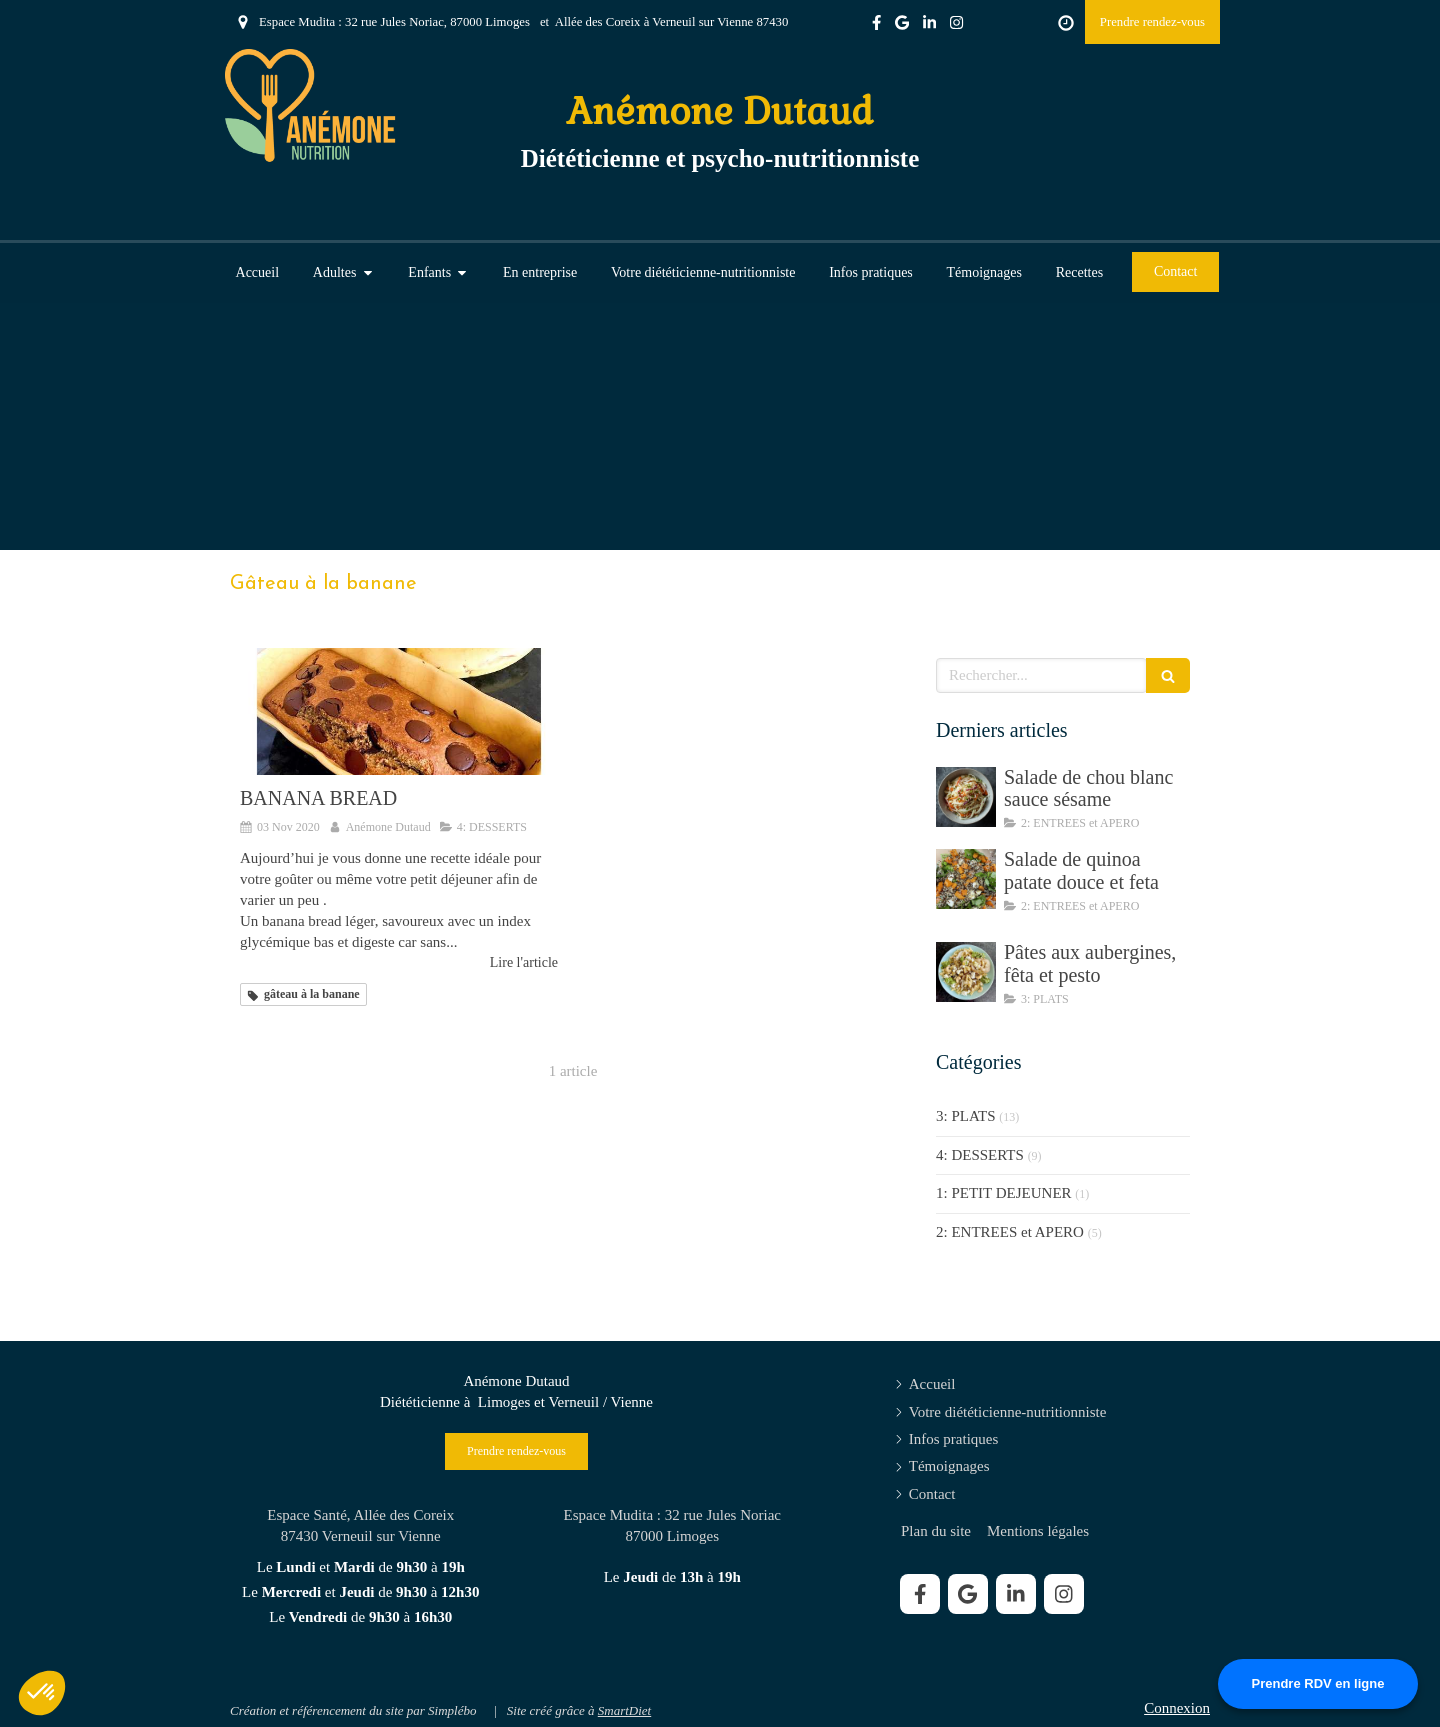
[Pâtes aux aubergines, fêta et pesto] (966, 972)
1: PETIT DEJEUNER (1004, 1193)
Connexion (1177, 1708)
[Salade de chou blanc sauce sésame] (966, 797)
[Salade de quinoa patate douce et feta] (966, 879)
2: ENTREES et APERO (1010, 1232)
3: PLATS (966, 1116)
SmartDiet (624, 1710)
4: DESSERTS (980, 1155)
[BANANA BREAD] (399, 711)
